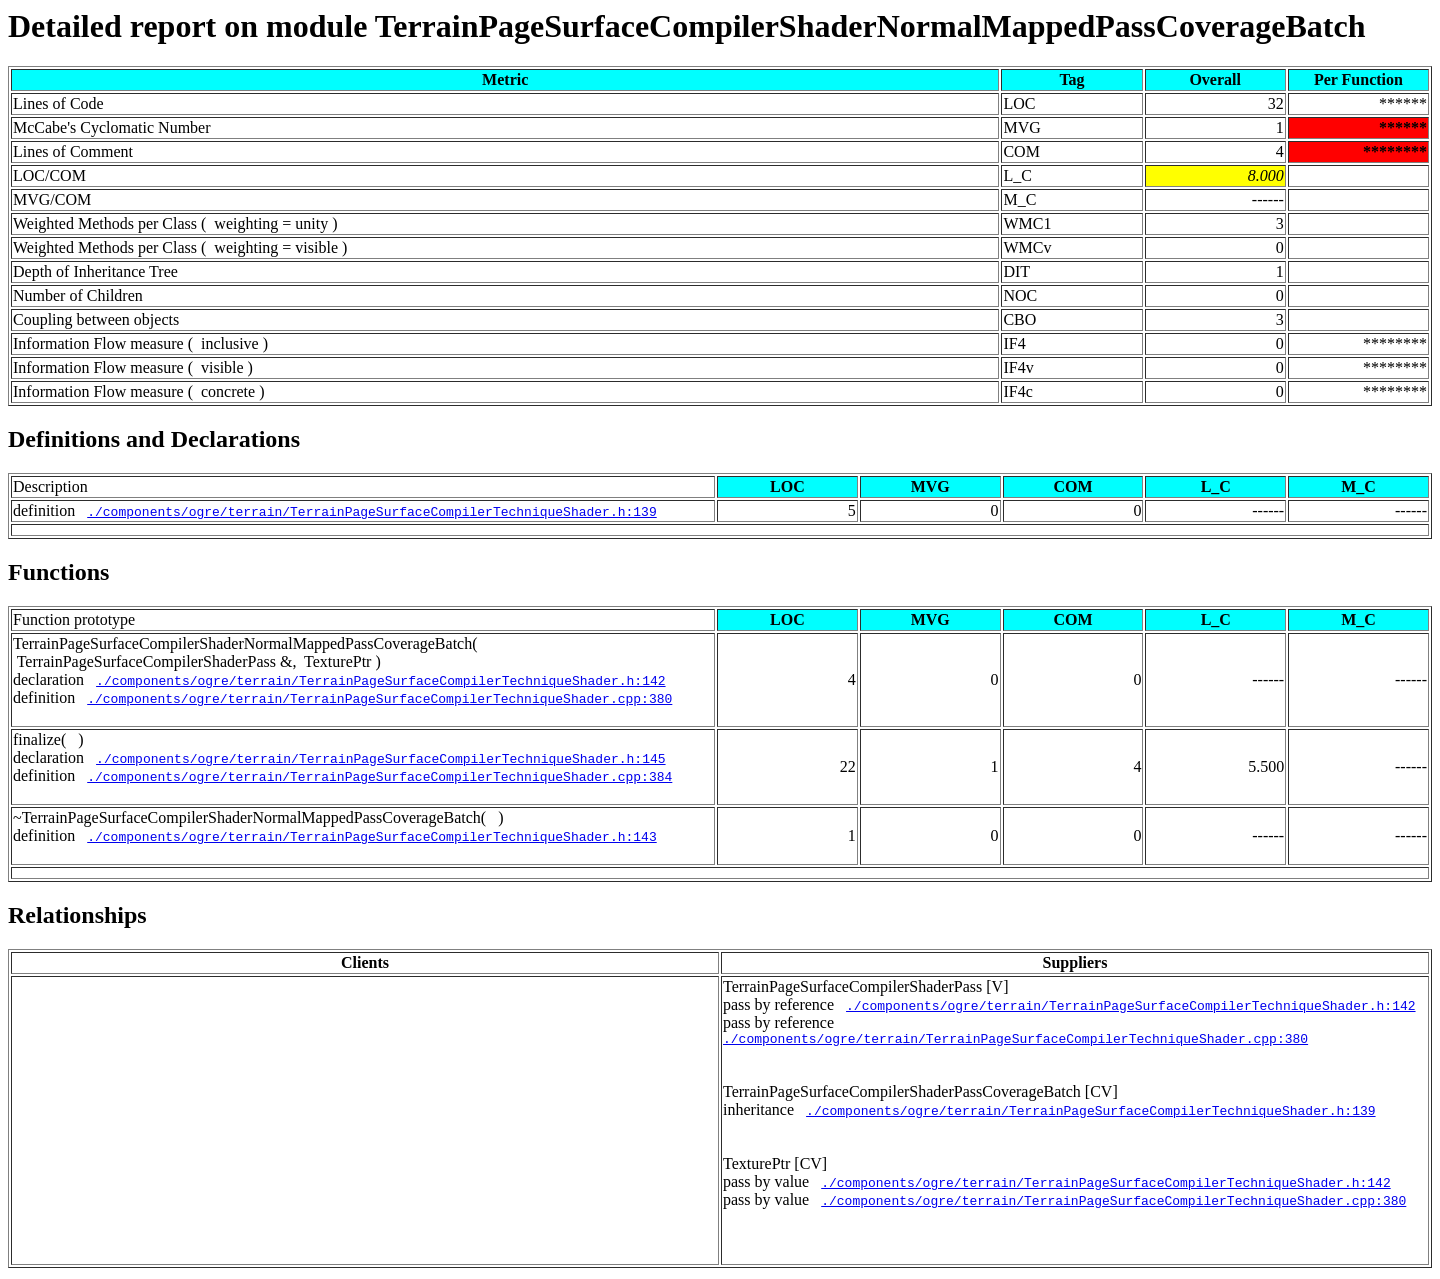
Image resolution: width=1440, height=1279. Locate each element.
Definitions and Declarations (154, 439)
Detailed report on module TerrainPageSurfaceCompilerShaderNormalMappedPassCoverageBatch (686, 26)
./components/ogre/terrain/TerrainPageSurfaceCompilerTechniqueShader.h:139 (371, 511)
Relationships (77, 915)
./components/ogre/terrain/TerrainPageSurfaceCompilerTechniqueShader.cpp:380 (379, 698)
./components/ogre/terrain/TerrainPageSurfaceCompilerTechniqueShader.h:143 (371, 836)
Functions (58, 572)
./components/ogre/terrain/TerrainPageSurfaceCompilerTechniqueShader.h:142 (380, 680)
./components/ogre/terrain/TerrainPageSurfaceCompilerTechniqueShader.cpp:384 (379, 776)
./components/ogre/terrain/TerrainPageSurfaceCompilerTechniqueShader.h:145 (380, 758)
